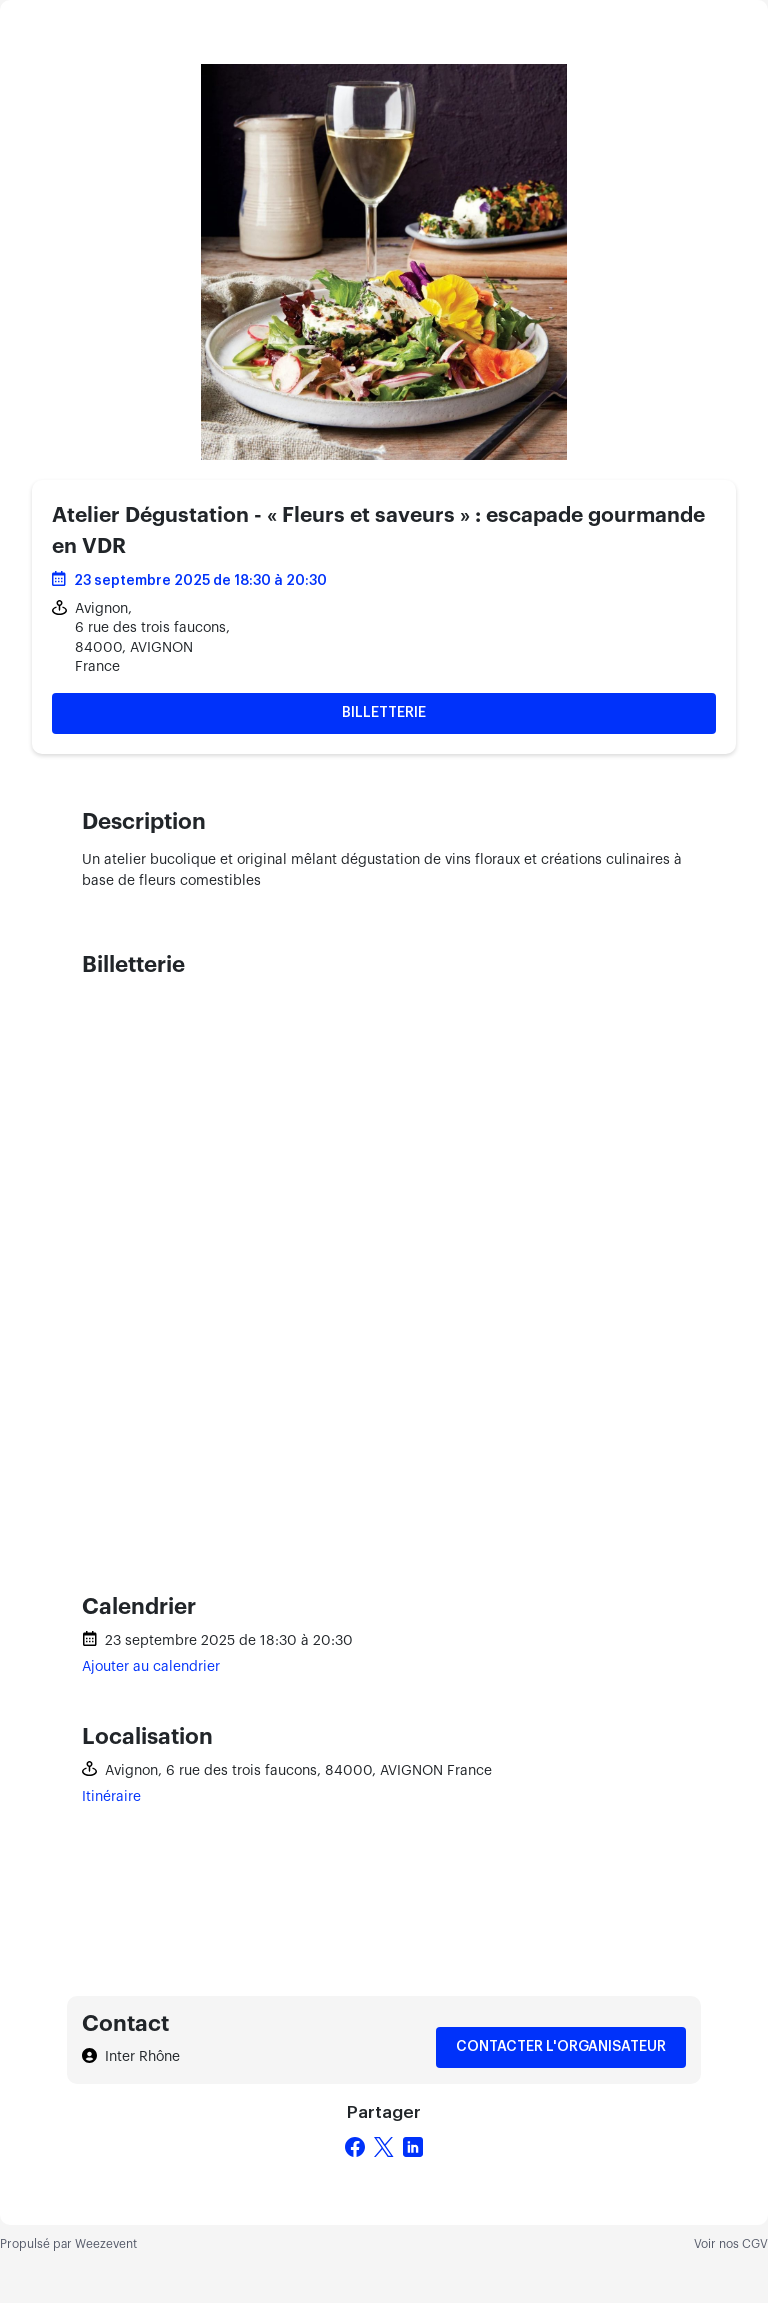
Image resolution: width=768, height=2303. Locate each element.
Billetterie (384, 713)
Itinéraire (111, 1797)
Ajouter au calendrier (151, 1667)
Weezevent (106, 2244)
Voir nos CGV (731, 2244)
